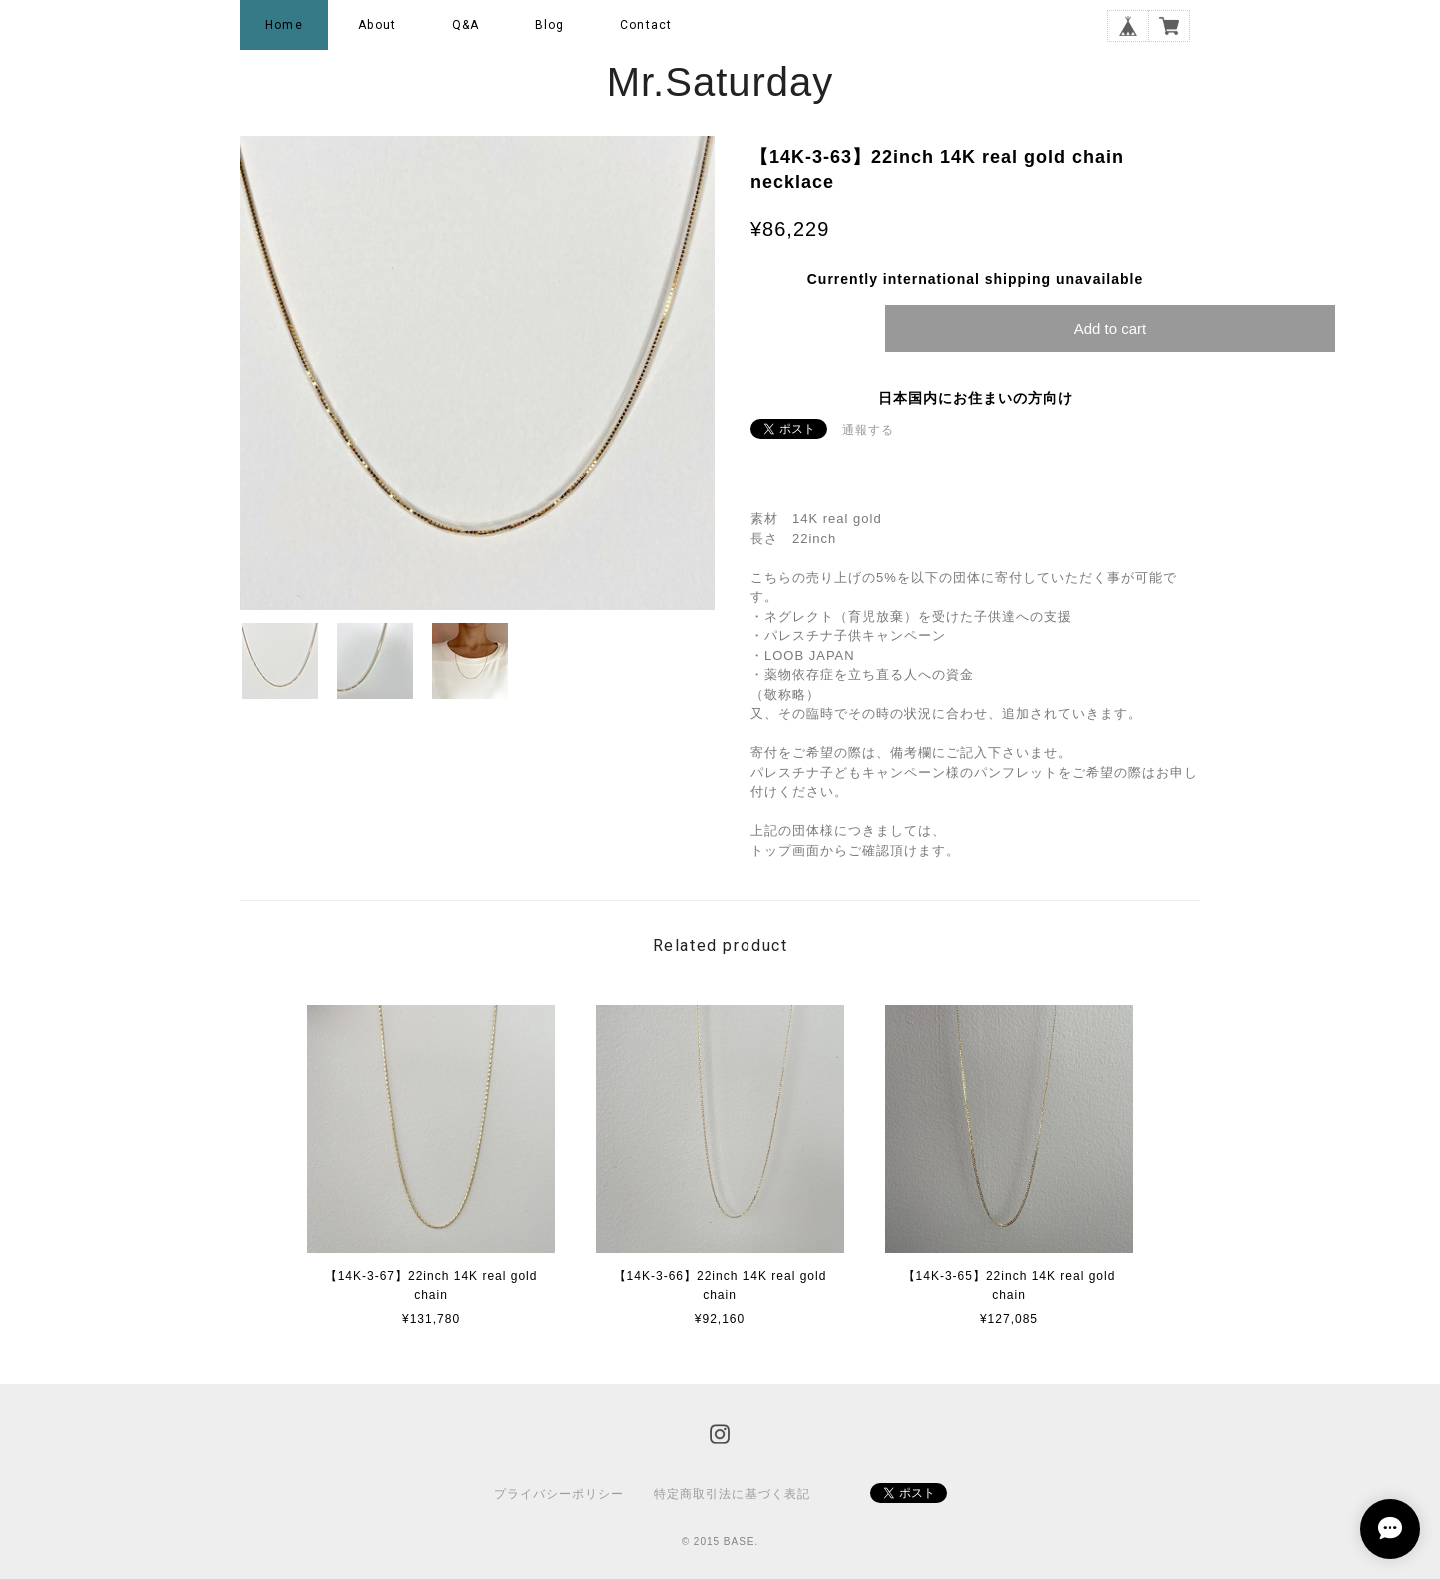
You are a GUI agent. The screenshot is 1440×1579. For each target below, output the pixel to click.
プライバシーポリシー (559, 1494)
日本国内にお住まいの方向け (975, 398)
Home (284, 25)
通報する (868, 430)
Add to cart (1110, 328)
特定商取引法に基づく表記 (732, 1494)
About (377, 25)
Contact (646, 25)
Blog (550, 25)
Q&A (466, 25)
